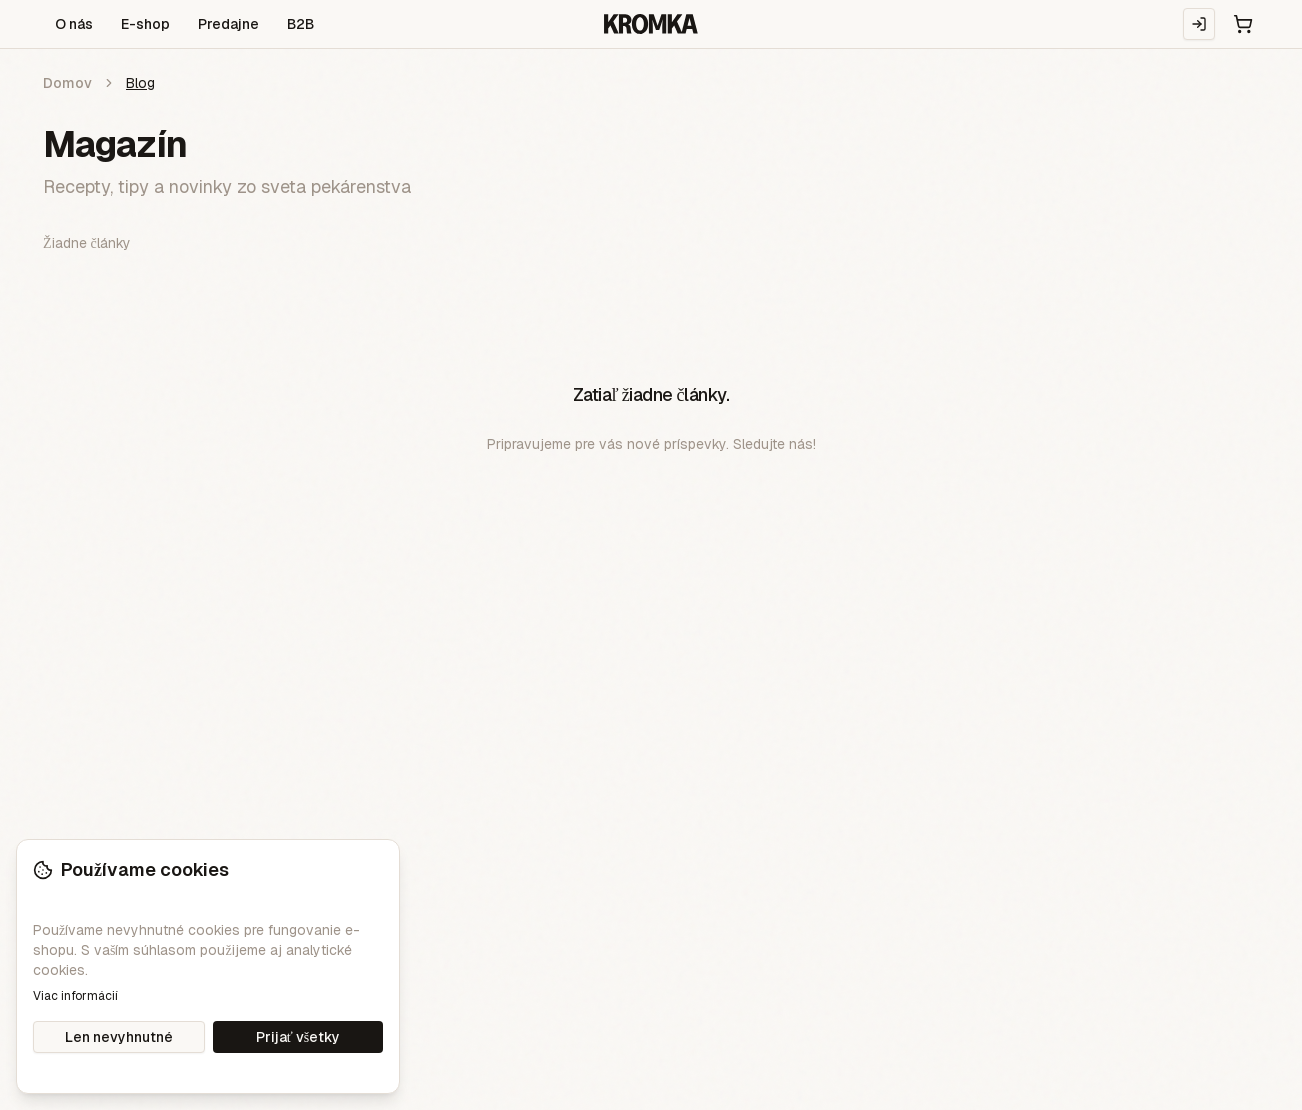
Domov (67, 83)
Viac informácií (75, 996)
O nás (74, 24)
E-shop (145, 24)
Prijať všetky (298, 1037)
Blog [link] (140, 83)
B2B (300, 24)
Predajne (228, 24)
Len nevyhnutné (119, 1037)
